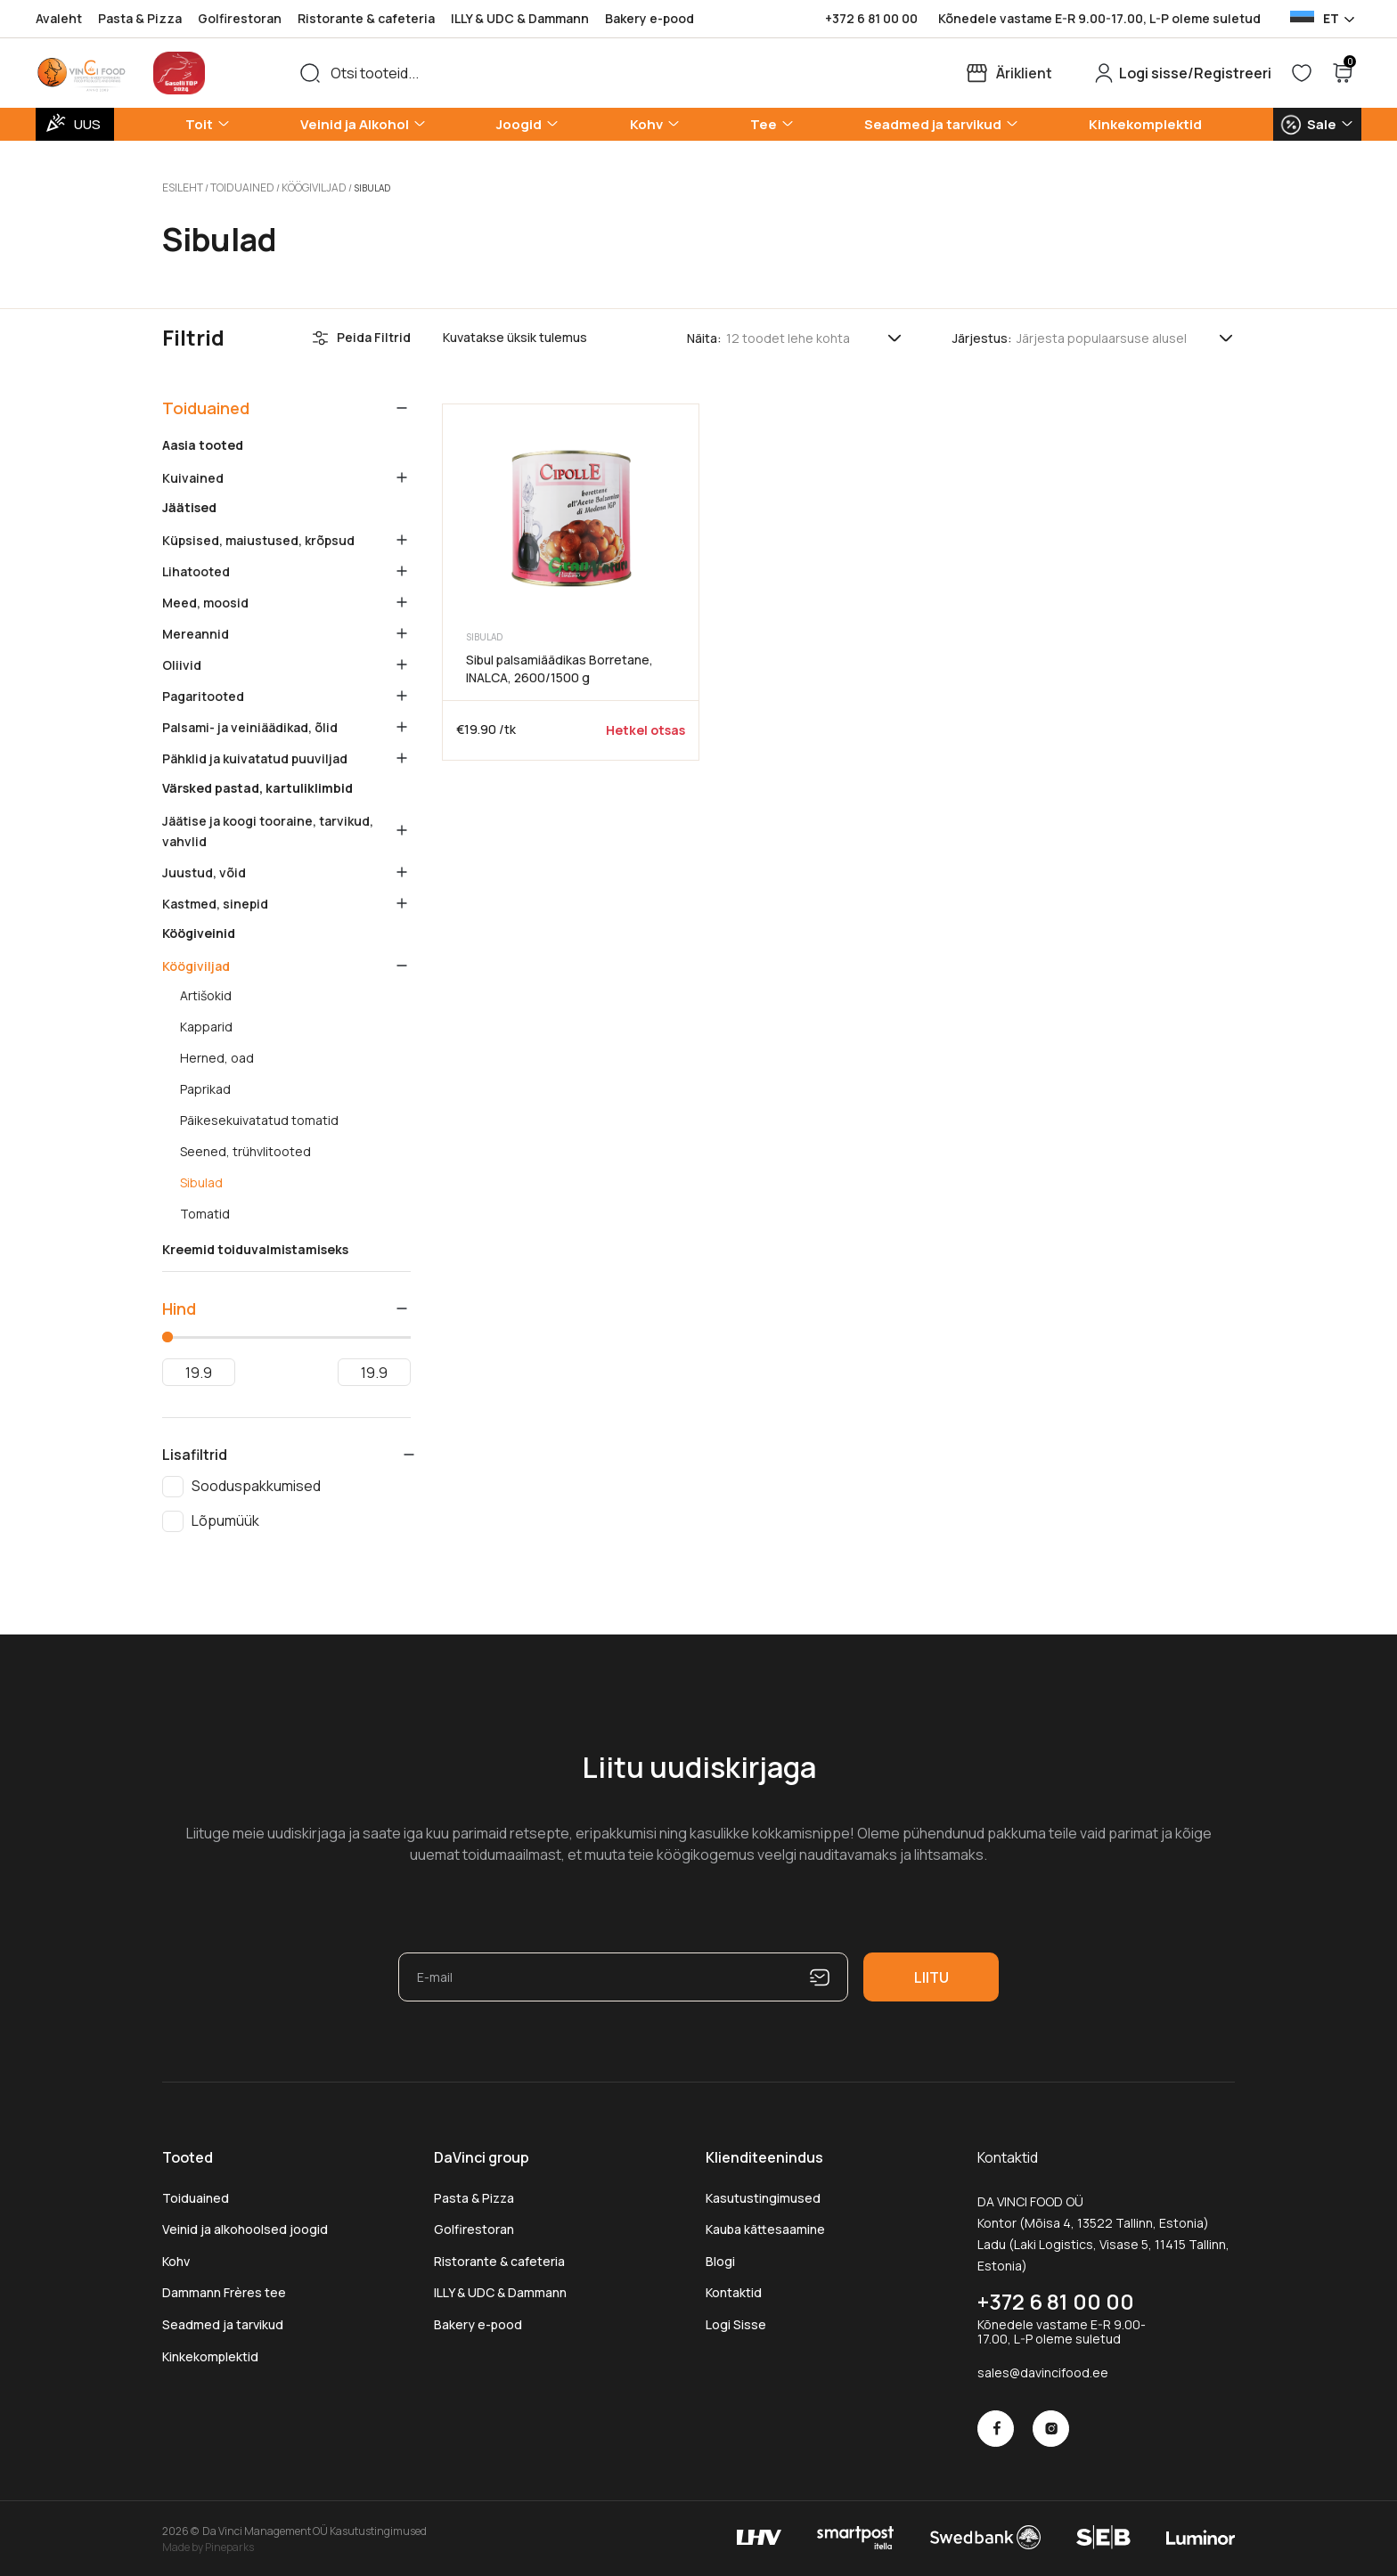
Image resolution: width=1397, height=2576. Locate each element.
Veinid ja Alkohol (354, 124)
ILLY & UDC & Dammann (520, 18)
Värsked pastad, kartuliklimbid (257, 786)
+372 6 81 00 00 (871, 19)
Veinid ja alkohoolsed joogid (245, 2226)
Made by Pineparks (208, 2544)
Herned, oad (217, 1056)
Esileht (180, 186)
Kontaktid (734, 2289)
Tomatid (205, 1211)
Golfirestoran (240, 18)
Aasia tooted (202, 443)
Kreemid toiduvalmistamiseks (255, 1247)
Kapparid (206, 1024)
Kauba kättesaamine (765, 2226)
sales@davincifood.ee (1042, 2369)
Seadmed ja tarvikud (932, 124)
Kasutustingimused (763, 2195)
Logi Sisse (736, 2321)
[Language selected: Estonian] (1321, 18)
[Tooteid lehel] (814, 335)
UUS (87, 124)
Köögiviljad (295, 186)
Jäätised (189, 505)
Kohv (646, 124)
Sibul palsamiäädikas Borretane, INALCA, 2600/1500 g (559, 665)
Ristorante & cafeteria (366, 18)
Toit (199, 124)
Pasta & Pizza (140, 18)
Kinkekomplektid (1145, 124)
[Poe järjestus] (1126, 335)
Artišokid (206, 993)
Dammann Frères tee (224, 2289)
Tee (763, 124)
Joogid (519, 124)
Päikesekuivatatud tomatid (259, 1118)
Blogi (720, 2258)
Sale (1321, 124)
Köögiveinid (198, 931)
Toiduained (233, 186)
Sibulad (201, 1180)
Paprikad (205, 1087)
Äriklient (1024, 73)
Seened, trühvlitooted (245, 1149)
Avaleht (59, 18)
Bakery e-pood (649, 18)
